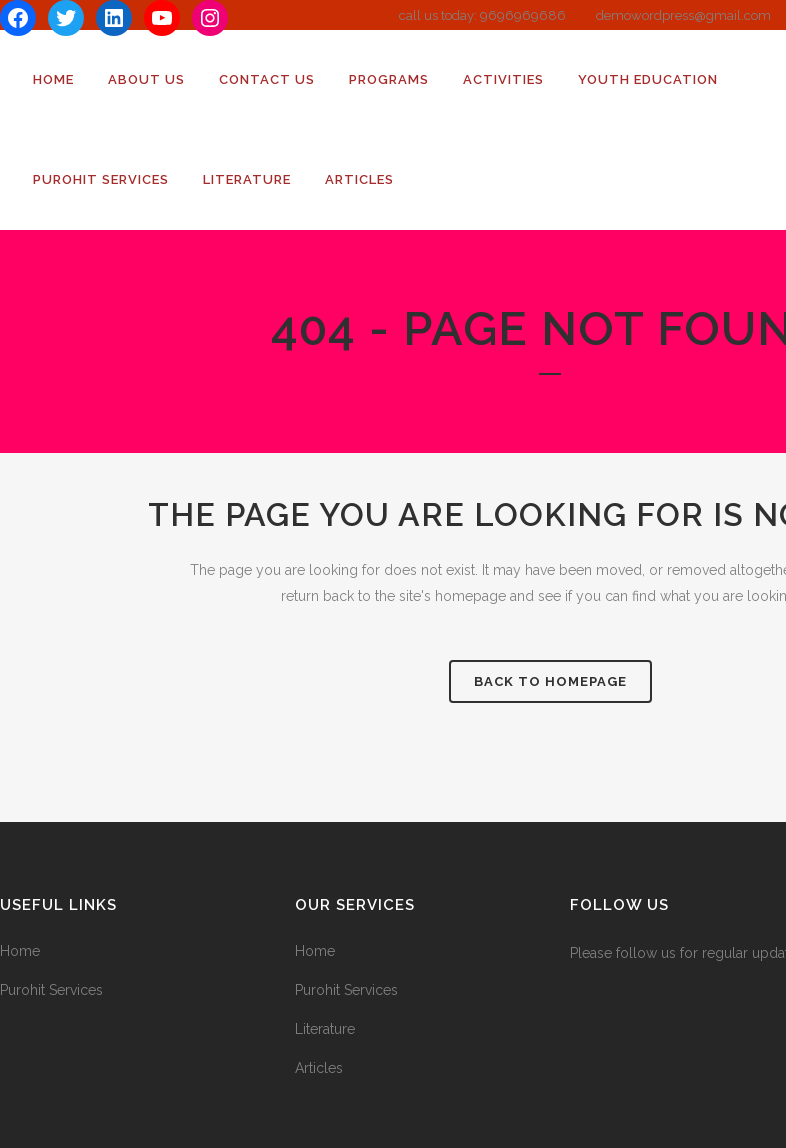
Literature (325, 1029)
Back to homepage (550, 681)
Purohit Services (51, 990)
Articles (319, 1068)
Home (20, 951)
